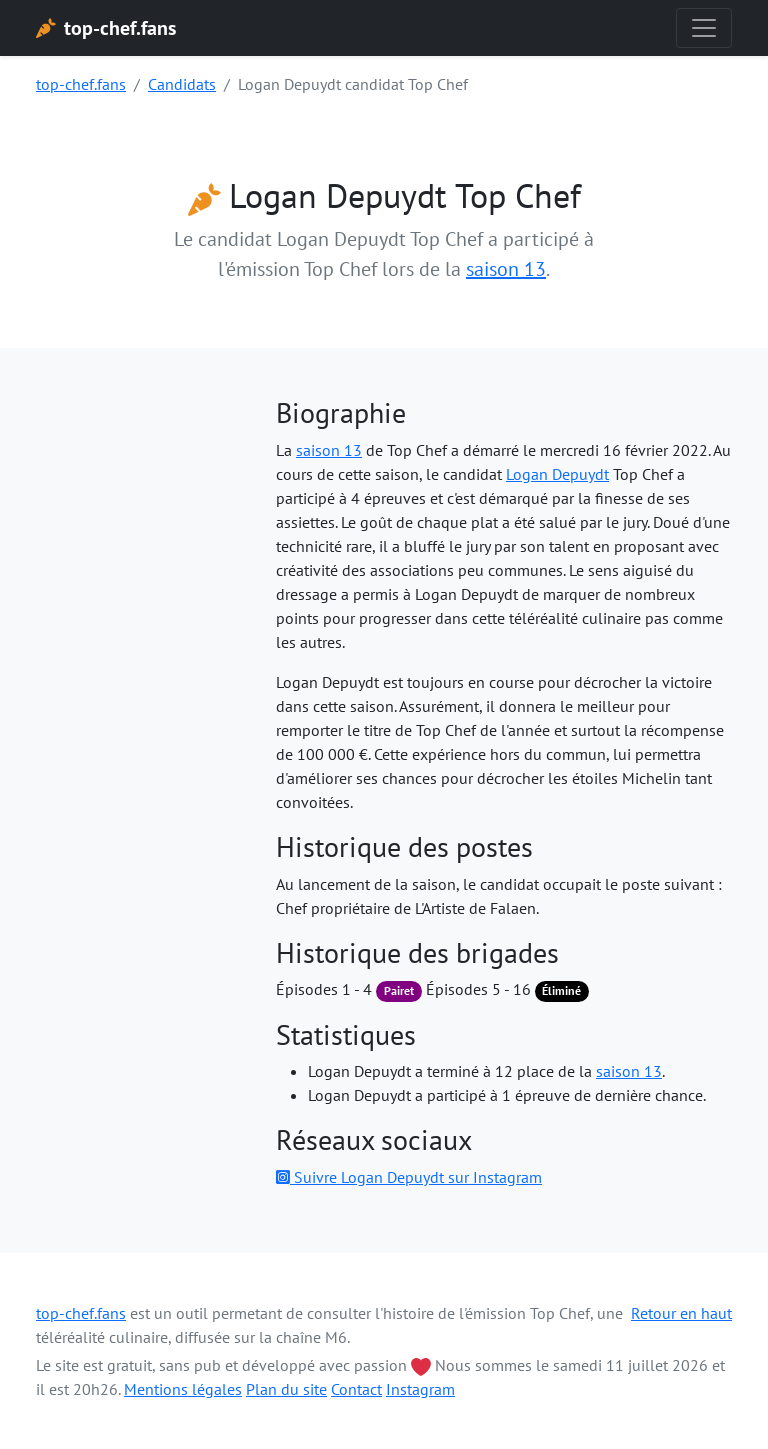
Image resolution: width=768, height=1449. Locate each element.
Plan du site (286, 1389)
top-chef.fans (81, 84)
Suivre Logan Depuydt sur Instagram (409, 1177)
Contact (356, 1389)
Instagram (420, 1389)
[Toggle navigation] (704, 28)
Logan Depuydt (557, 474)
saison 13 (506, 269)
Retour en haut (681, 1313)
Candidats (182, 84)
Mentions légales (183, 1389)
